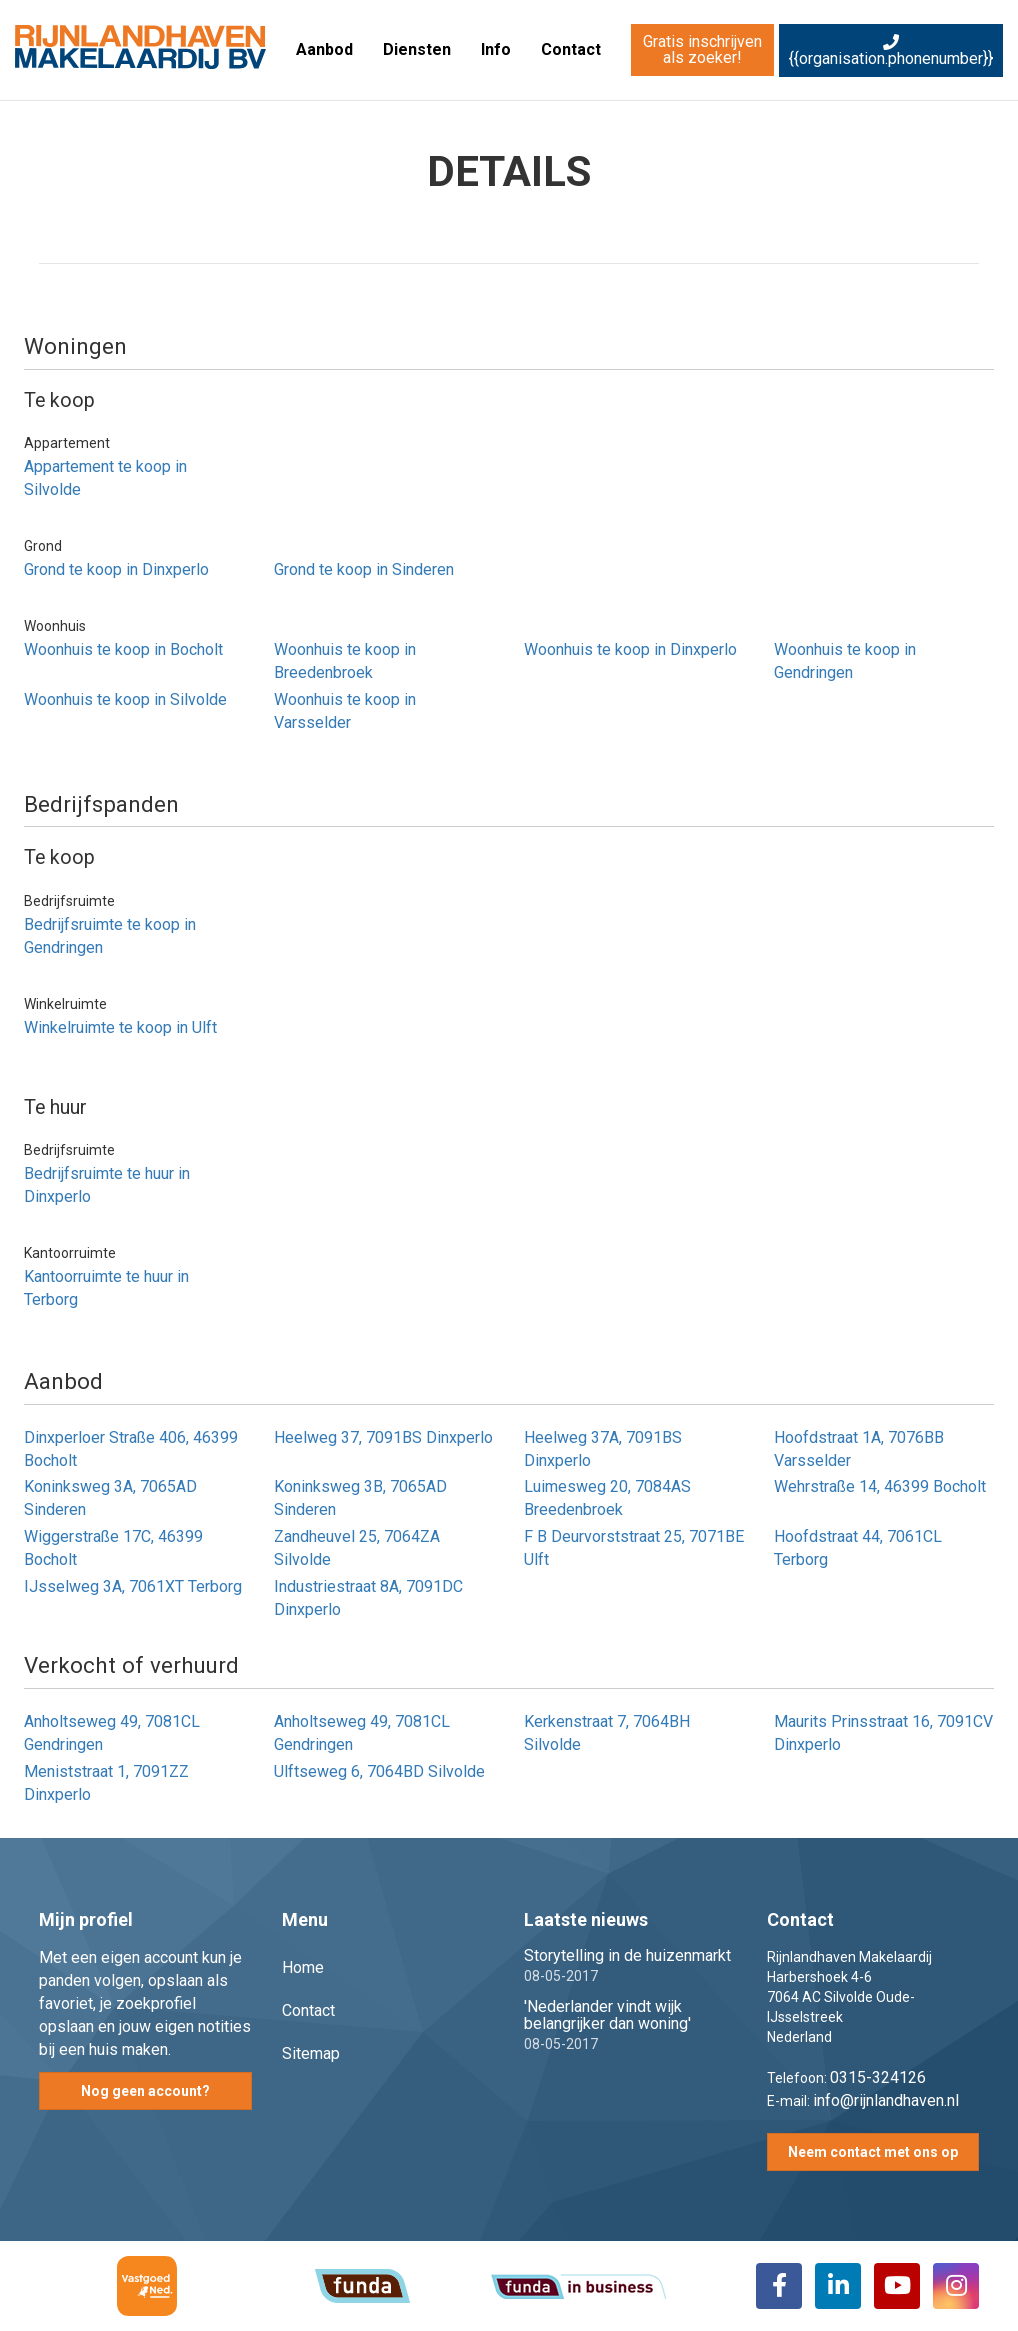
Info (496, 49)
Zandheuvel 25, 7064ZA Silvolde (357, 1548)
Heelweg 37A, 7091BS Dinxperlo (603, 1449)
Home (303, 1967)
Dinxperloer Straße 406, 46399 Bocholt (131, 1449)
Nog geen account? (145, 2091)
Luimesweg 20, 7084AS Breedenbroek (607, 1498)
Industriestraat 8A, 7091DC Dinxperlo (368, 1598)
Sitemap (311, 2053)
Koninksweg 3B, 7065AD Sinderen (360, 1498)
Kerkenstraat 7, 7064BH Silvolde (607, 1733)
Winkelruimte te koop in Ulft (120, 1027)
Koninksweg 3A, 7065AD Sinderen (110, 1498)
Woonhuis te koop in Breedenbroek (345, 661)
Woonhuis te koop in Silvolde (125, 699)
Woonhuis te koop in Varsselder (345, 711)
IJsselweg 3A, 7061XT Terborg (133, 1586)
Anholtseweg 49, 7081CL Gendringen (112, 1733)
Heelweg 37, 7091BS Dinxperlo (383, 1437)
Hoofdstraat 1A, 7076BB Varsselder (859, 1449)
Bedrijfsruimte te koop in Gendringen (110, 936)
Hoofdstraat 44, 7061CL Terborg (858, 1548)
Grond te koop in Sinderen (364, 569)
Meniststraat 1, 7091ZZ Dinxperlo (106, 1783)
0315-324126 (878, 2077)
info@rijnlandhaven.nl (886, 2100)
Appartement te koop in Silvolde (105, 478)
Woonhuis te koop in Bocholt (123, 649)
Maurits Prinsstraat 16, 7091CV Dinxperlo (883, 1733)
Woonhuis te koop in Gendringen (845, 661)
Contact (571, 49)
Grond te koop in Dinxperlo (116, 569)
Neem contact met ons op (873, 2152)
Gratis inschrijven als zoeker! (702, 49)
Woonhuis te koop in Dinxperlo (630, 649)
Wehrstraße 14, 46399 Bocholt (880, 1486)
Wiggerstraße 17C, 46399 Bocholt (113, 1548)
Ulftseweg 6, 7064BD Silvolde (379, 1771)
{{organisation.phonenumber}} (891, 51)
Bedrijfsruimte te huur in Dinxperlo (107, 1185)
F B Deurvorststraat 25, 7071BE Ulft (634, 1548)
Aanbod (324, 49)
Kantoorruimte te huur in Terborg (106, 1288)
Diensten (417, 49)
